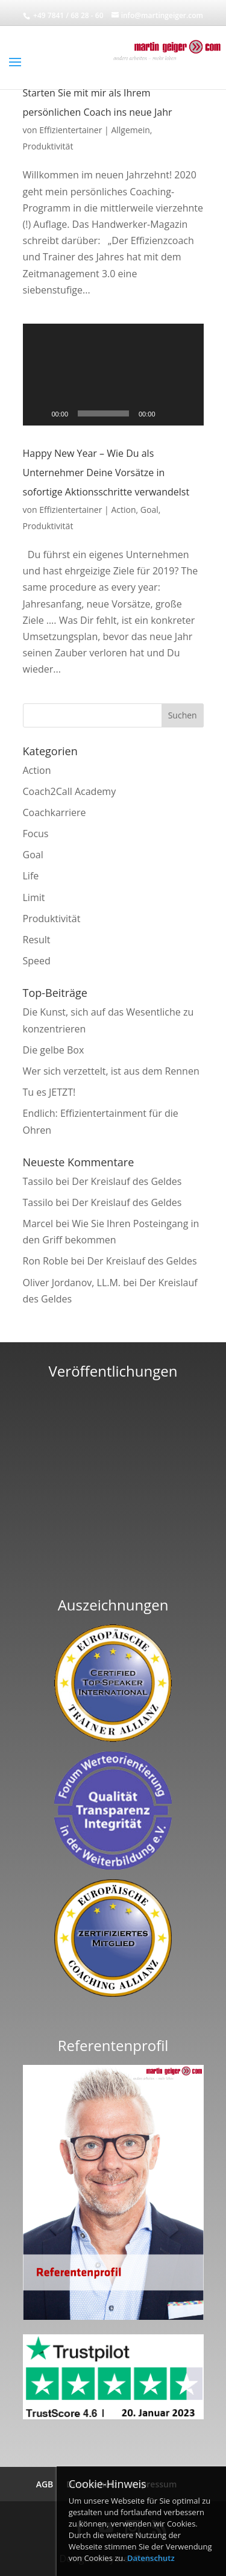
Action (123, 509)
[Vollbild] (188, 413)
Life (31, 875)
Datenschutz (151, 2557)
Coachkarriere (54, 812)
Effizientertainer (70, 130)
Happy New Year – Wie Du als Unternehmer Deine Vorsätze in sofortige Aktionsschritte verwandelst (106, 472)
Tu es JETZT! (49, 1092)
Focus (36, 833)
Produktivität (48, 146)
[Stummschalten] (169, 413)
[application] (113, 375)
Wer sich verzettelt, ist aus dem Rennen (111, 1071)
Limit (34, 897)
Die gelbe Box (53, 1050)
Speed (37, 960)
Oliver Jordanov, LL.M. (72, 1282)
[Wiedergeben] (39, 413)
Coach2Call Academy (69, 791)
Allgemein (130, 130)
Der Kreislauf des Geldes (126, 1181)
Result (37, 939)
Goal (149, 509)
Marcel (38, 1223)
